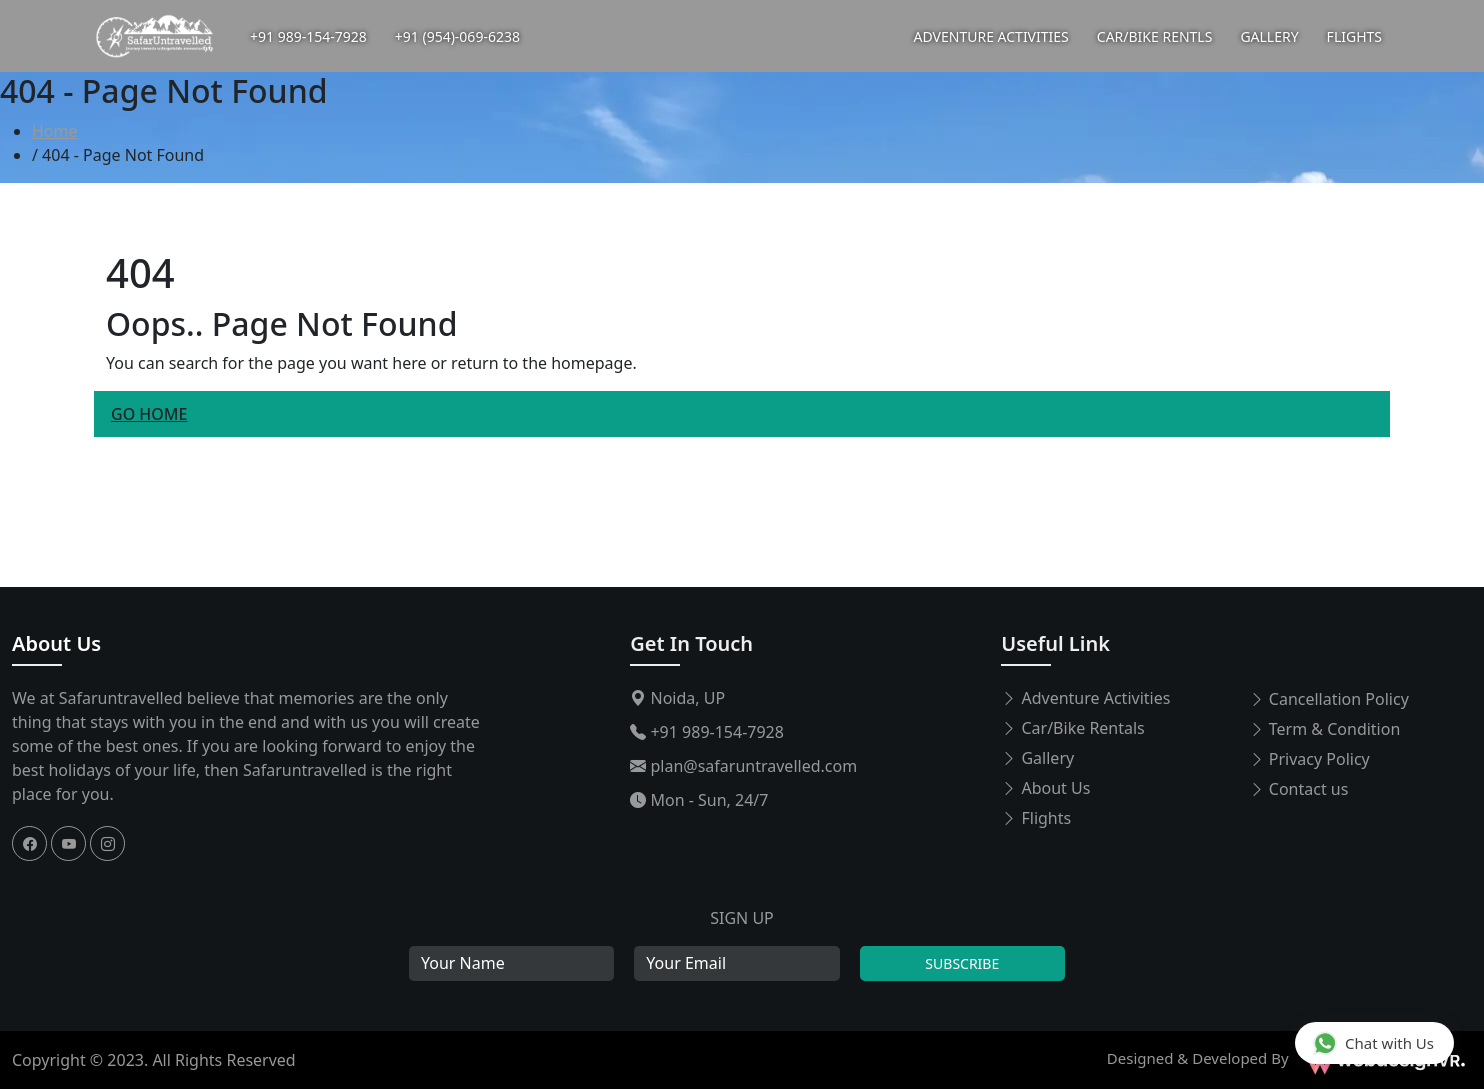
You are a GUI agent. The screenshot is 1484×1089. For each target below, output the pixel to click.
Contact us (1299, 789)
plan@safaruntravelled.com (743, 766)
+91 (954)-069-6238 (457, 36)
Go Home (149, 414)
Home (55, 131)
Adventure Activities (1085, 698)
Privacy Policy (1309, 759)
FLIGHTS (1354, 36)
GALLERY (1269, 36)
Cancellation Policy (1329, 699)
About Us (56, 643)
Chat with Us (1373, 1042)
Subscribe (962, 963)
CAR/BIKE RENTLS (1155, 36)
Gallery (1037, 758)
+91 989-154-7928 (308, 36)
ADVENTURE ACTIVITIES (991, 36)
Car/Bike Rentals (1072, 728)
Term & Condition (1325, 729)
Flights (1036, 818)
